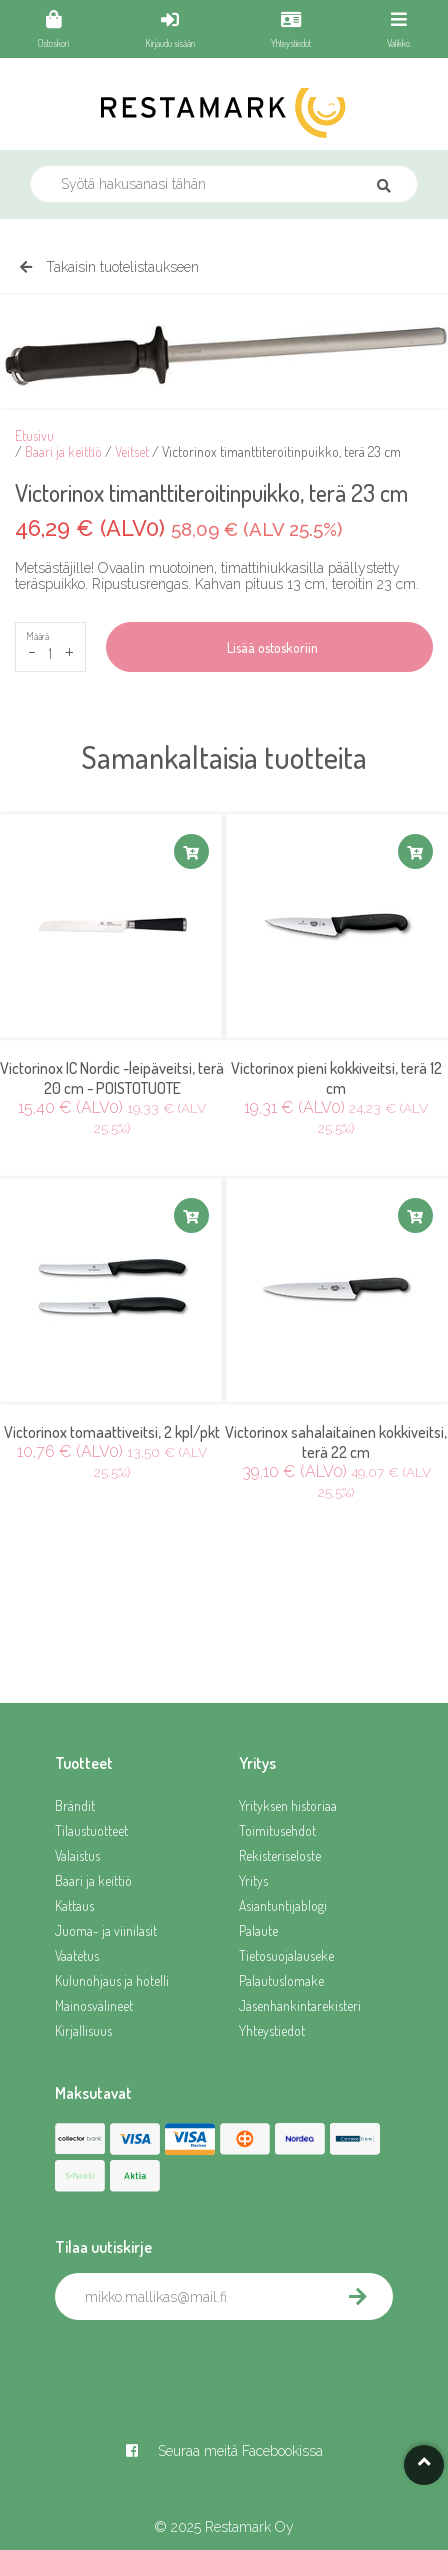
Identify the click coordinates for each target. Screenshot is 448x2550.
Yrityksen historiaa (288, 1805)
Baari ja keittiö (63, 451)
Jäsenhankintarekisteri (300, 2005)
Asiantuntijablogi (283, 1905)
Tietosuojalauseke (286, 1955)
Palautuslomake (281, 1980)
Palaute (258, 1930)
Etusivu (34, 435)
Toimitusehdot (277, 1830)
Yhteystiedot (272, 2030)
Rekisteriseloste (280, 1855)
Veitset (132, 451)
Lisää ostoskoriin (269, 647)
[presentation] (207, 2364)
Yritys (253, 1880)
